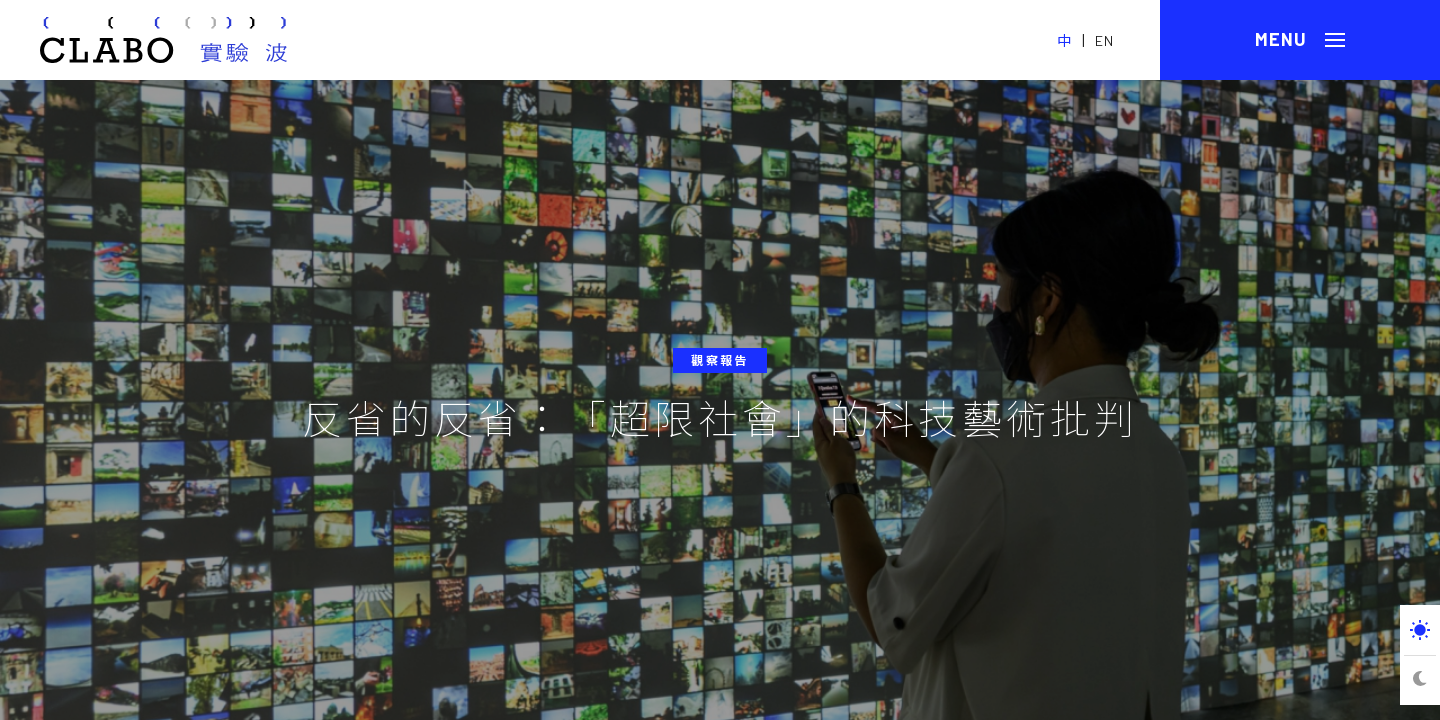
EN (1104, 40)
